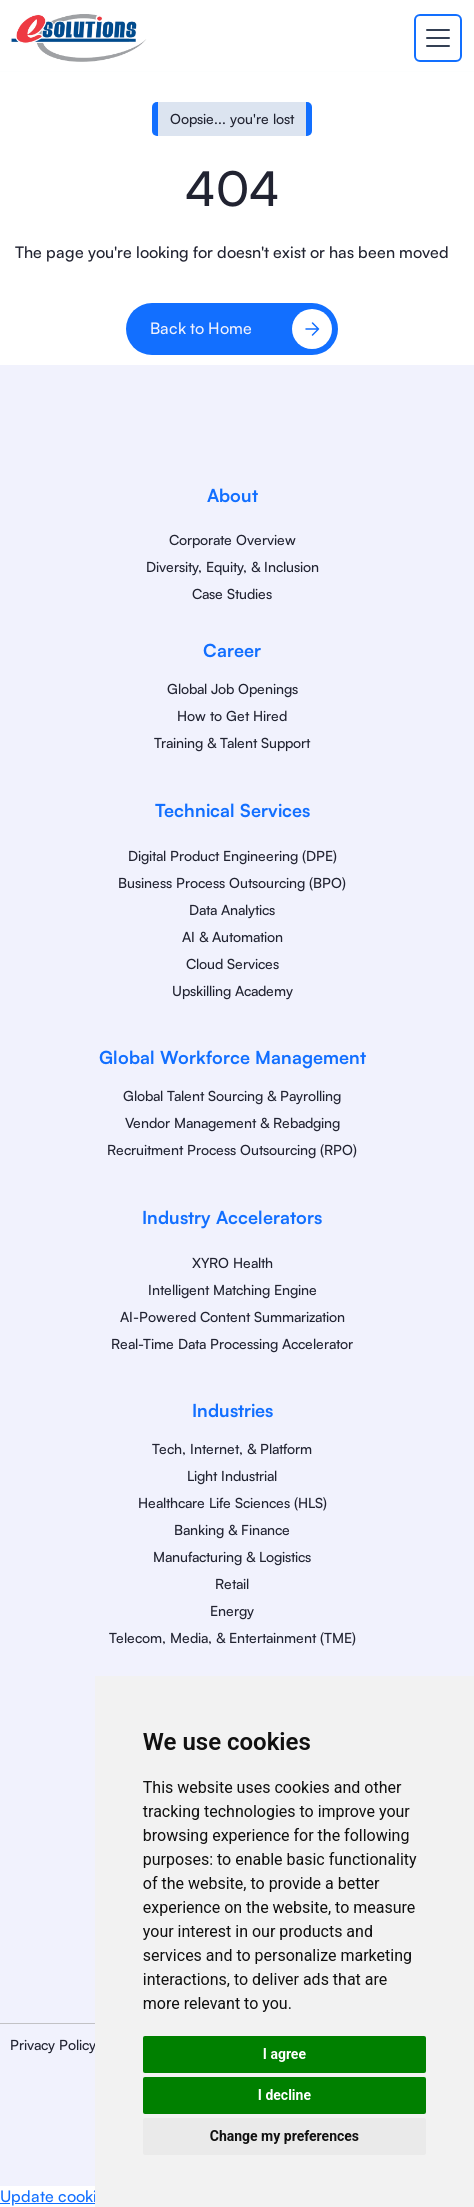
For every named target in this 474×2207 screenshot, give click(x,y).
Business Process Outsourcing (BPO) (232, 882)
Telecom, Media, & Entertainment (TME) (232, 1637)
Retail (232, 1583)
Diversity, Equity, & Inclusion (232, 566)
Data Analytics (232, 909)
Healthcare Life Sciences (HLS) (232, 1502)
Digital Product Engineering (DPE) (232, 855)
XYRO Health (232, 1262)
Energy (232, 1610)
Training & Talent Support (232, 742)
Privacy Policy (53, 2044)
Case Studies (232, 593)
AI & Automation (232, 936)
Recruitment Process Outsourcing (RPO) (232, 1149)
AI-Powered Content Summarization (232, 1316)
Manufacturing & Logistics (232, 1556)
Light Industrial (232, 1475)
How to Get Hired (232, 715)
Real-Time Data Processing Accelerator (232, 1343)
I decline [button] (284, 2095)
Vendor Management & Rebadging (232, 1122)
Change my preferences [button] (284, 2136)
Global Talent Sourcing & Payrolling (232, 1095)
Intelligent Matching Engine (232, 1289)
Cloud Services (232, 963)
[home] (78, 38)
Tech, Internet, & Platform (232, 1448)
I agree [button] (284, 2054)
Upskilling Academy (232, 990)
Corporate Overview (232, 539)
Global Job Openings (232, 688)
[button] (434, 38)
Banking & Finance (232, 1529)
